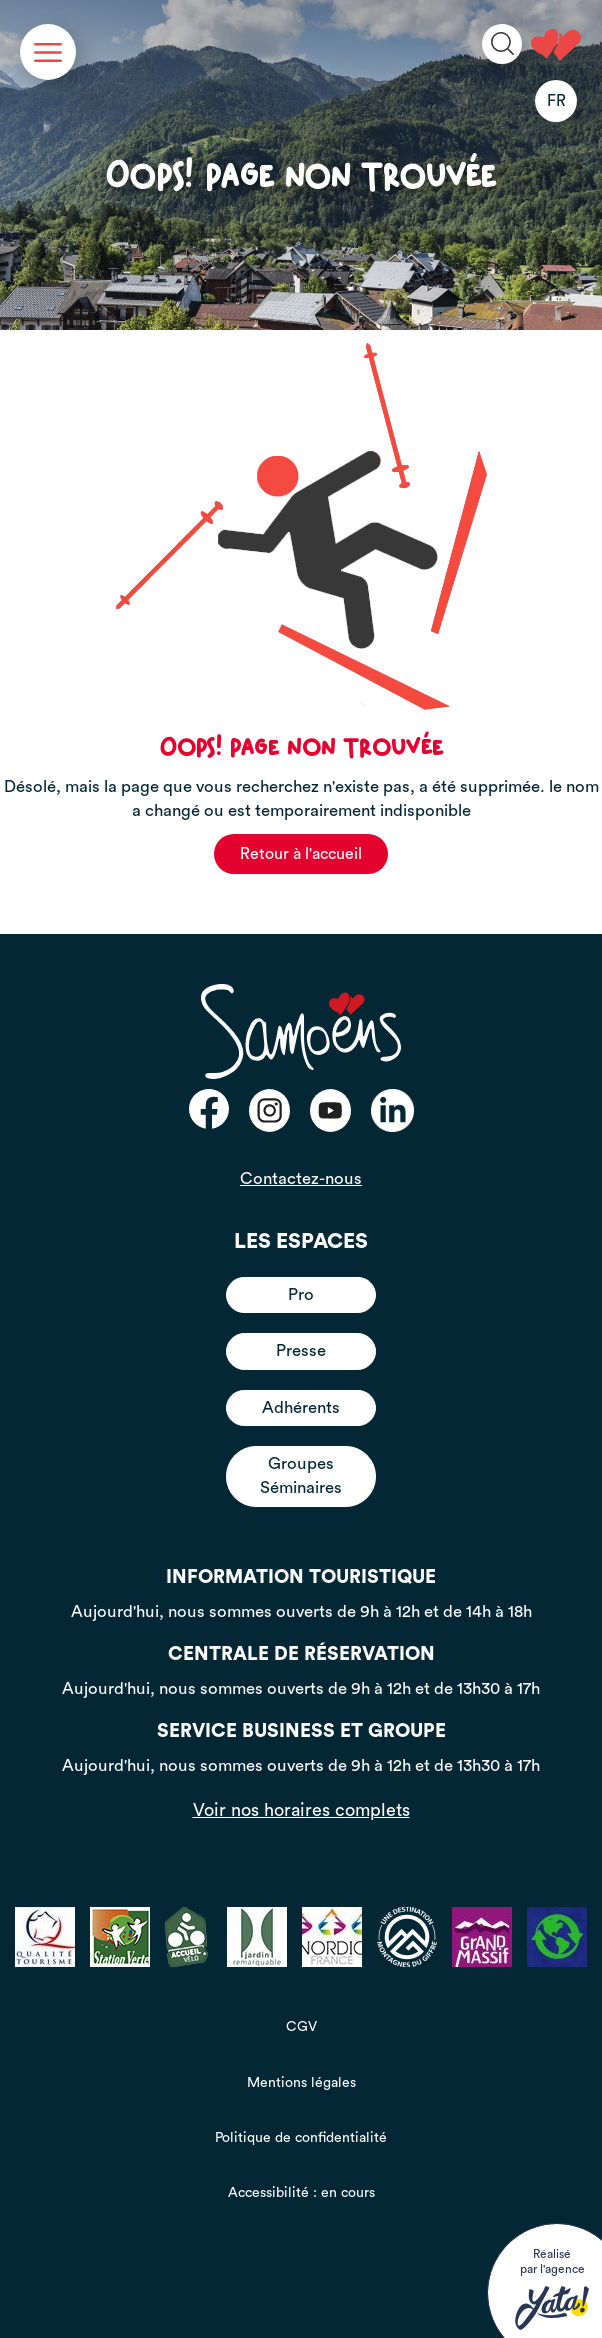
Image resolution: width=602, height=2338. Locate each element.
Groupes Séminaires (301, 1475)
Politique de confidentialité (301, 2138)
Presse (301, 1350)
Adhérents (301, 1407)
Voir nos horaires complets (301, 1810)
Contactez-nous (301, 1178)
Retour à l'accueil (301, 854)
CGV (301, 2027)
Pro (301, 1294)
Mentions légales (301, 2083)
